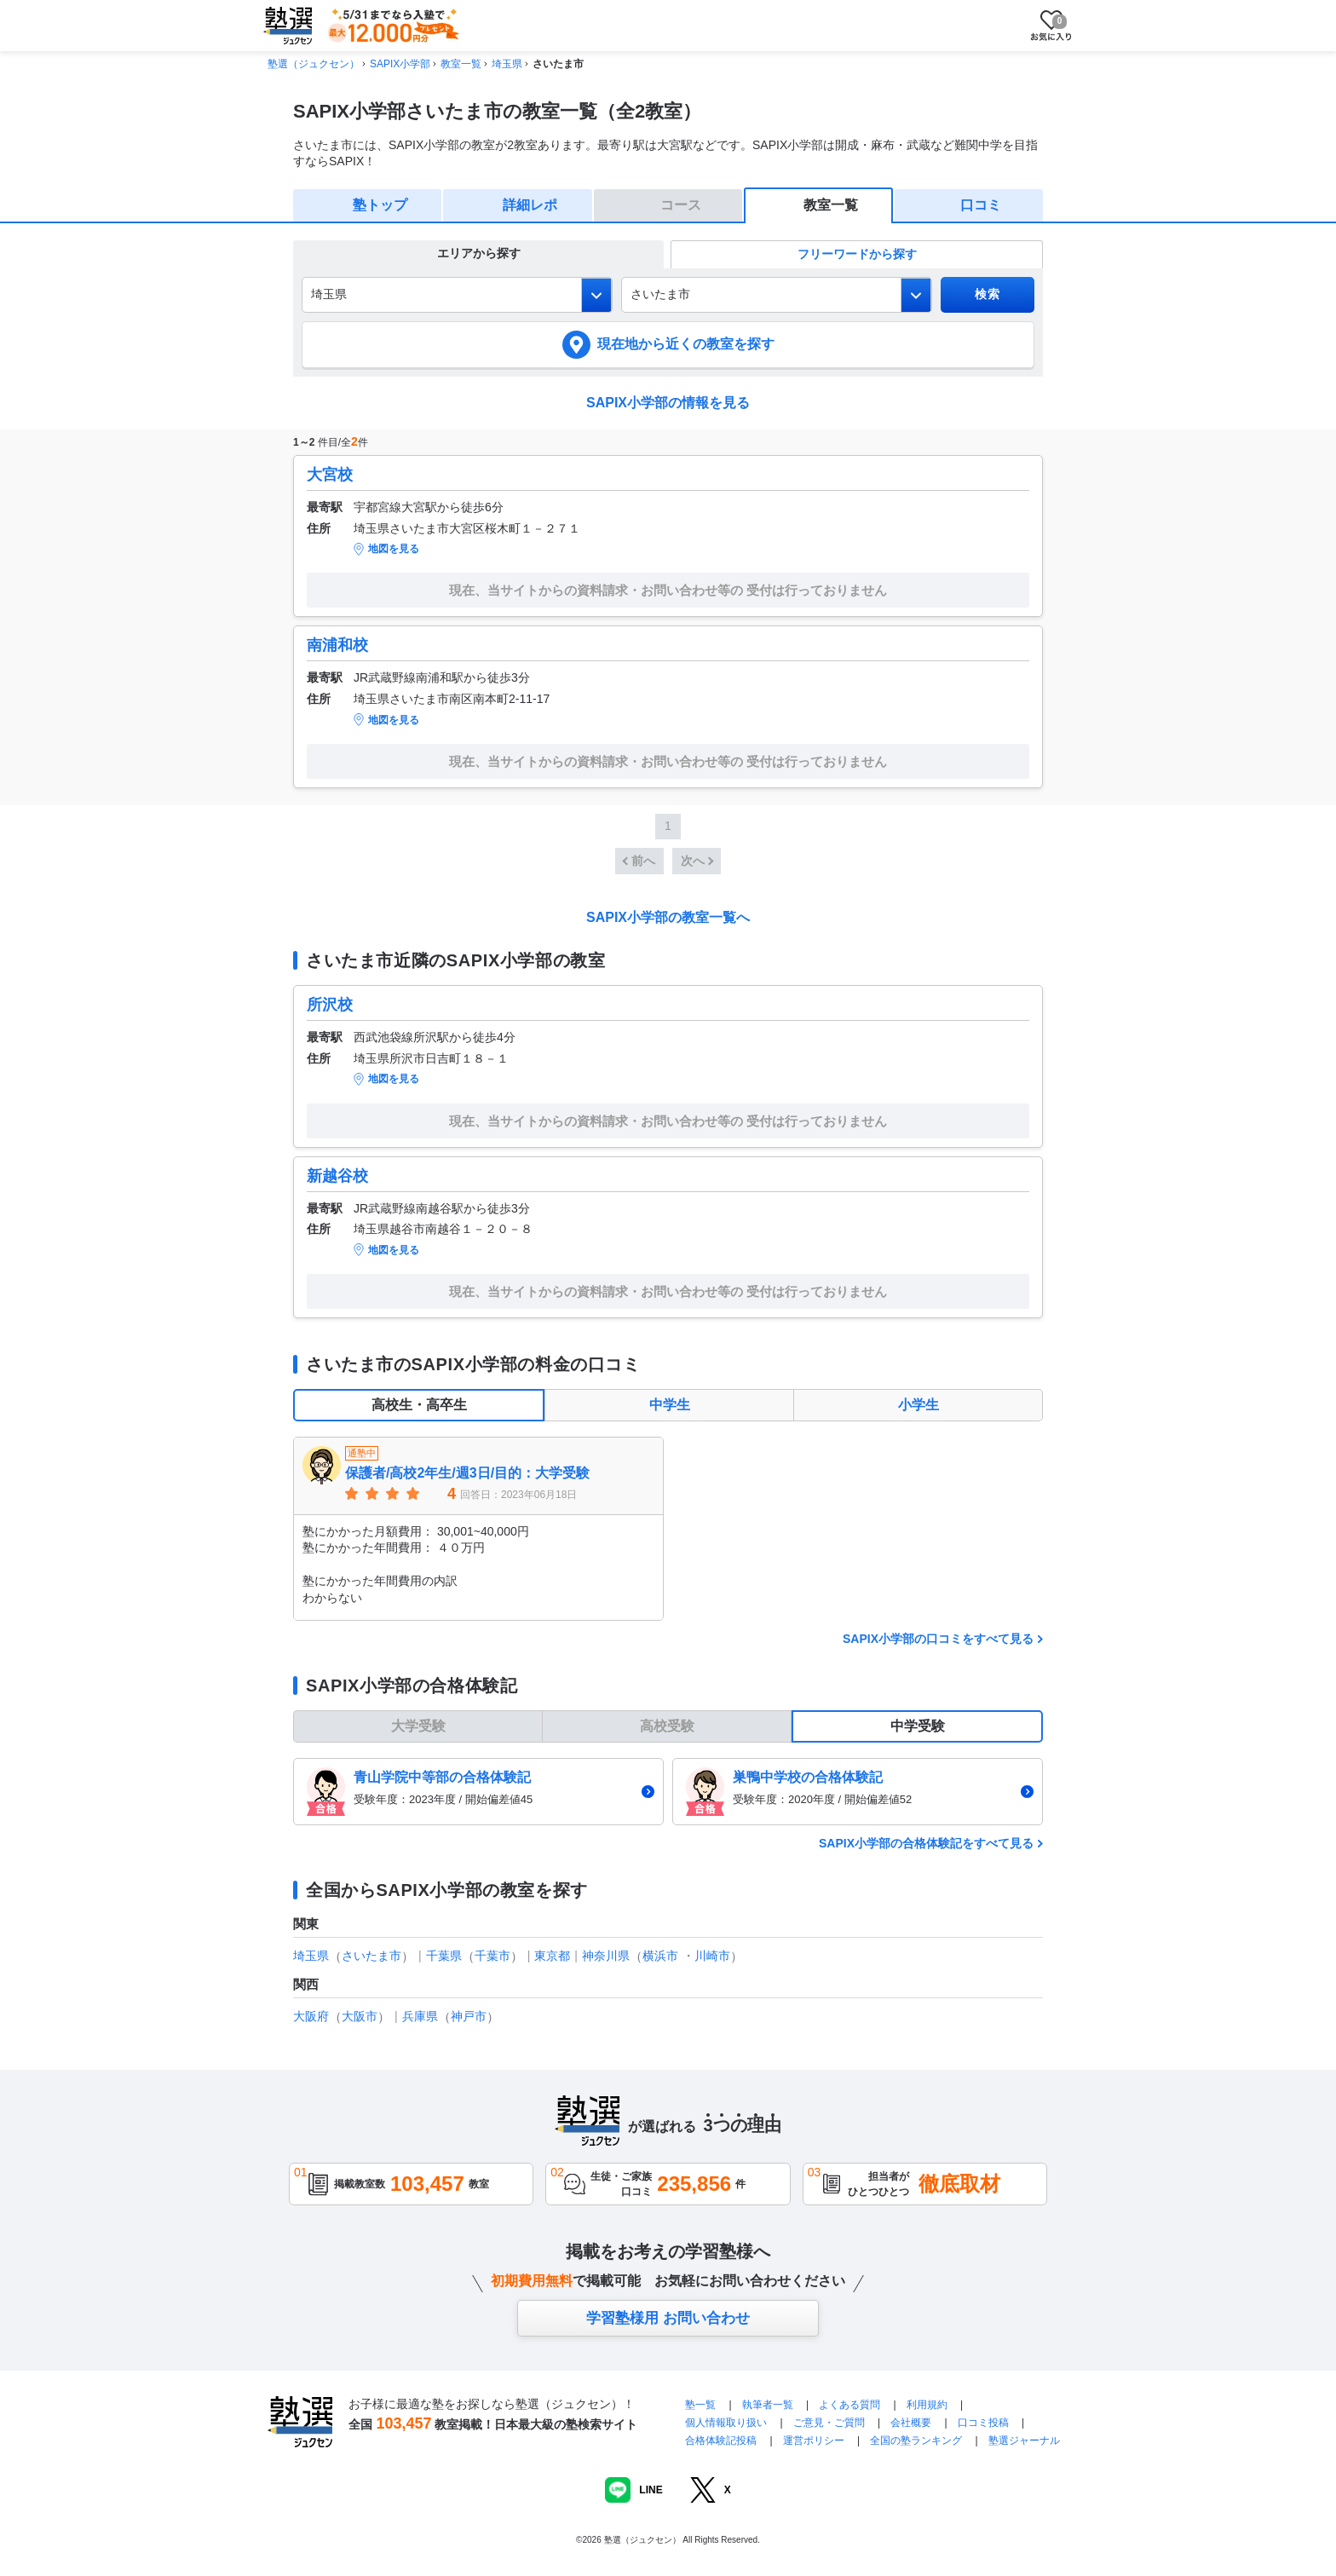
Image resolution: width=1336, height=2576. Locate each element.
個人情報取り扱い (726, 2423)
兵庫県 (420, 2016)
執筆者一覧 (767, 2405)
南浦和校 (337, 645)
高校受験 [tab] (667, 1726)
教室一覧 (461, 64)
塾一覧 (700, 2405)
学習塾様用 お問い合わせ (668, 2318)
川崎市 (712, 1955)
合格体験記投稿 (721, 2440)
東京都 (552, 1955)
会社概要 (910, 2423)
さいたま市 (371, 1955)
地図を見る (393, 549)
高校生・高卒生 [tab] (419, 1404)
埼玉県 (507, 64)
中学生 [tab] (669, 1404)
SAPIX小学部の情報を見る (668, 402)
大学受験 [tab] (418, 1726)
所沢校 (330, 1004)
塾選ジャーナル (1024, 2440)
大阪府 (311, 2016)
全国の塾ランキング (916, 2440)
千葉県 (444, 1955)
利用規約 (927, 2405)
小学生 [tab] (918, 1404)
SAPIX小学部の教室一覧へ (668, 917)
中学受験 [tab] (917, 1726)
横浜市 (660, 1955)
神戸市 (469, 2016)
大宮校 (330, 474)
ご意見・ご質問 (829, 2423)
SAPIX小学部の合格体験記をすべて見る (926, 1843)
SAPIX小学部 (400, 64)
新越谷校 (337, 1175)
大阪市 (359, 2016)
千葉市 (492, 1955)
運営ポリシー (813, 2440)
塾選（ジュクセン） (314, 64)
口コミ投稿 (983, 2423)
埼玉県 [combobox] (329, 294)
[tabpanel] (668, 1529)
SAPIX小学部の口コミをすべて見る (938, 1638)
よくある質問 (851, 2405)
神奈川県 (606, 1955)
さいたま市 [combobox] (660, 294)
